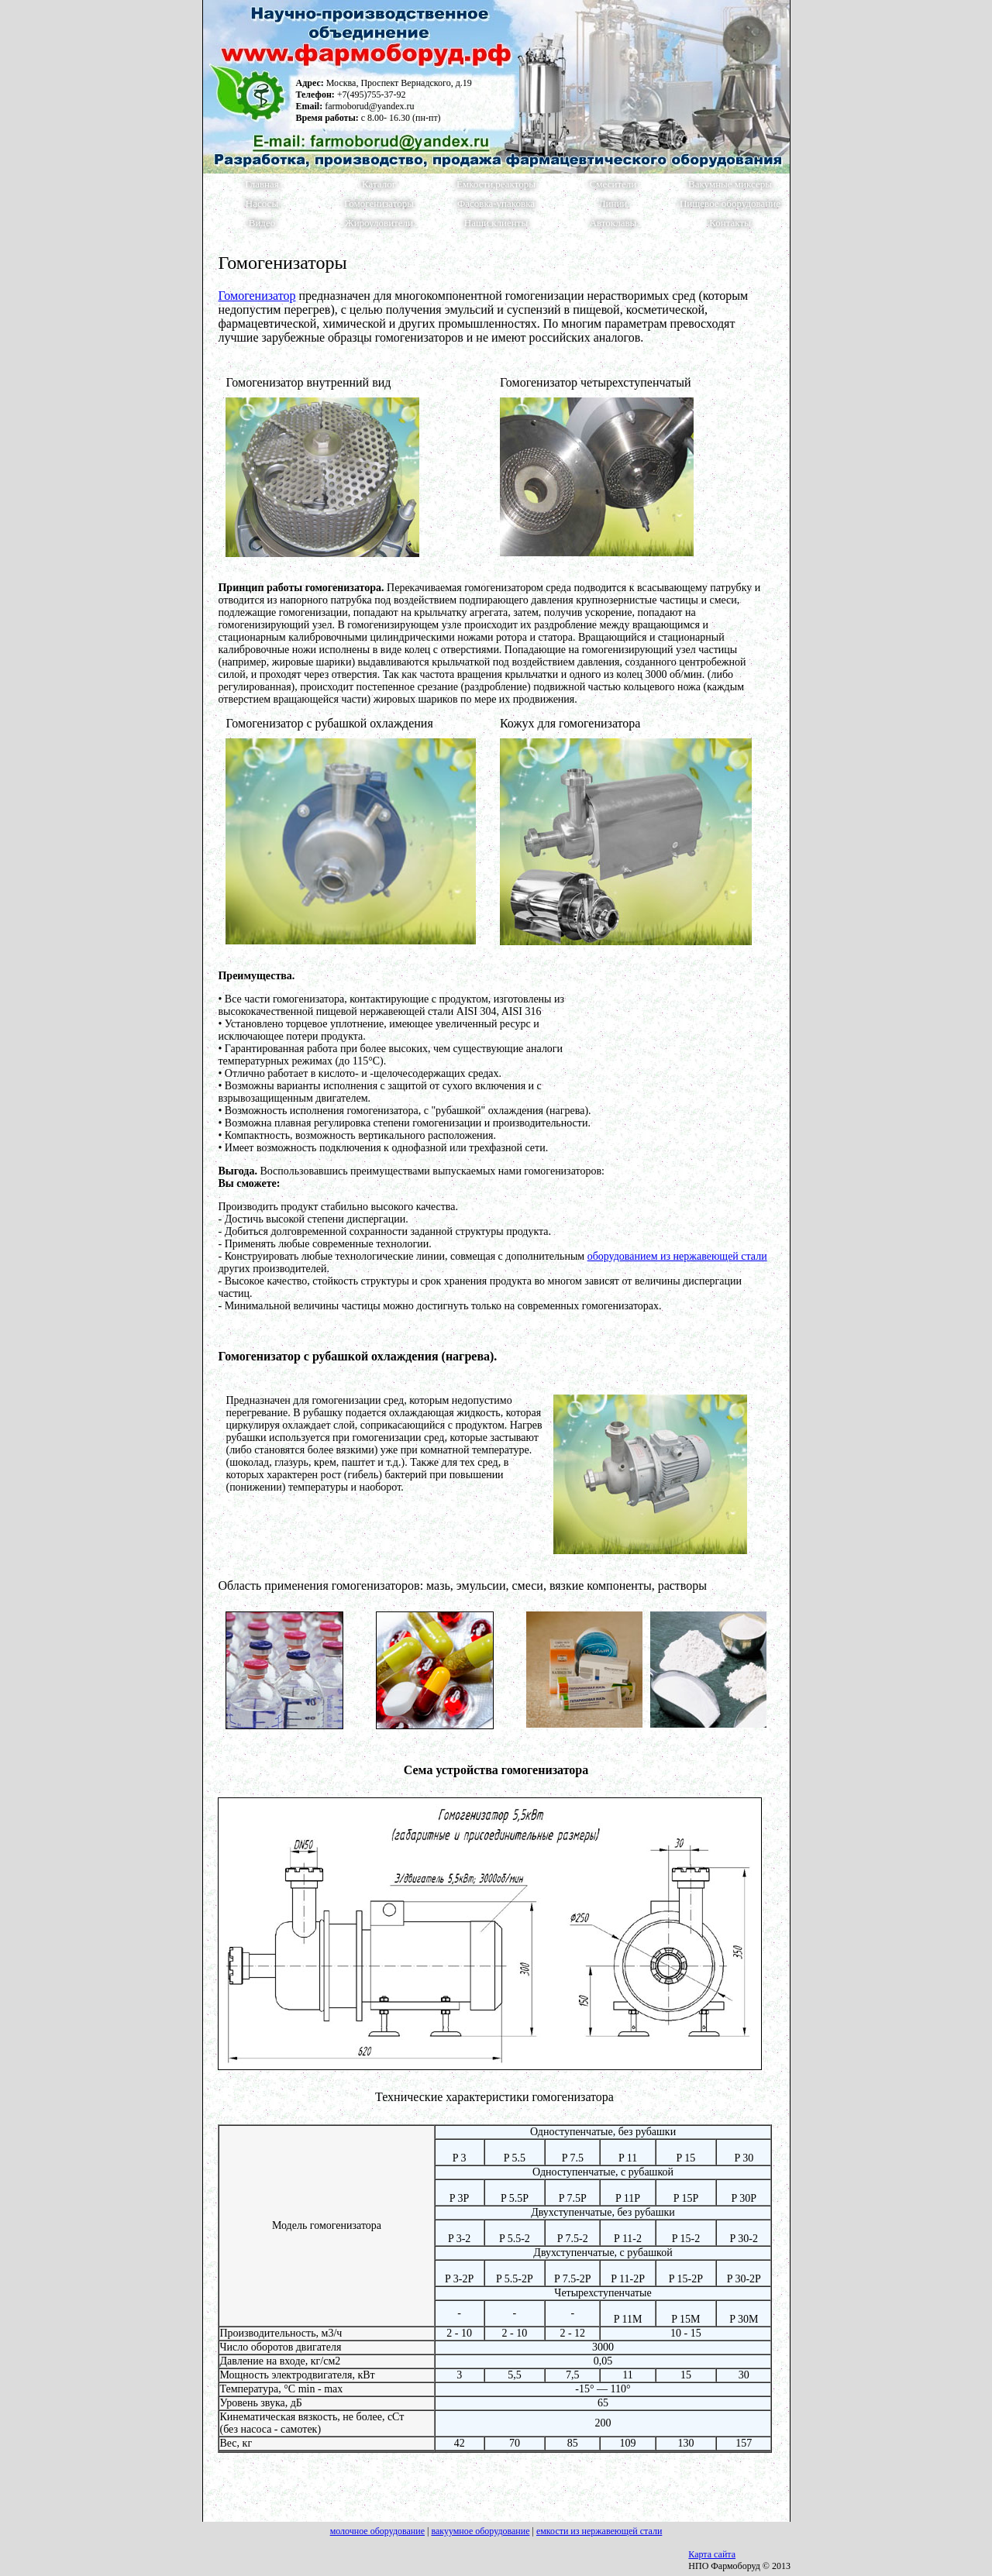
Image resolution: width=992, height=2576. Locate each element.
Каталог (379, 184)
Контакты (730, 223)
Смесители (613, 184)
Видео (262, 223)
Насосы (262, 204)
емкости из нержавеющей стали (599, 2531)
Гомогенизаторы (379, 204)
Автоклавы (613, 223)
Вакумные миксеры (730, 184)
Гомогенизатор (256, 295)
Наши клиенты (496, 223)
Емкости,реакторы (496, 184)
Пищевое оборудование (730, 204)
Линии (613, 204)
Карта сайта (711, 2554)
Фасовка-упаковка (496, 204)
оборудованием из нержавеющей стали (677, 1256)
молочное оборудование (377, 2531)
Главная (262, 184)
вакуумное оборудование (480, 2531)
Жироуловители (379, 223)
